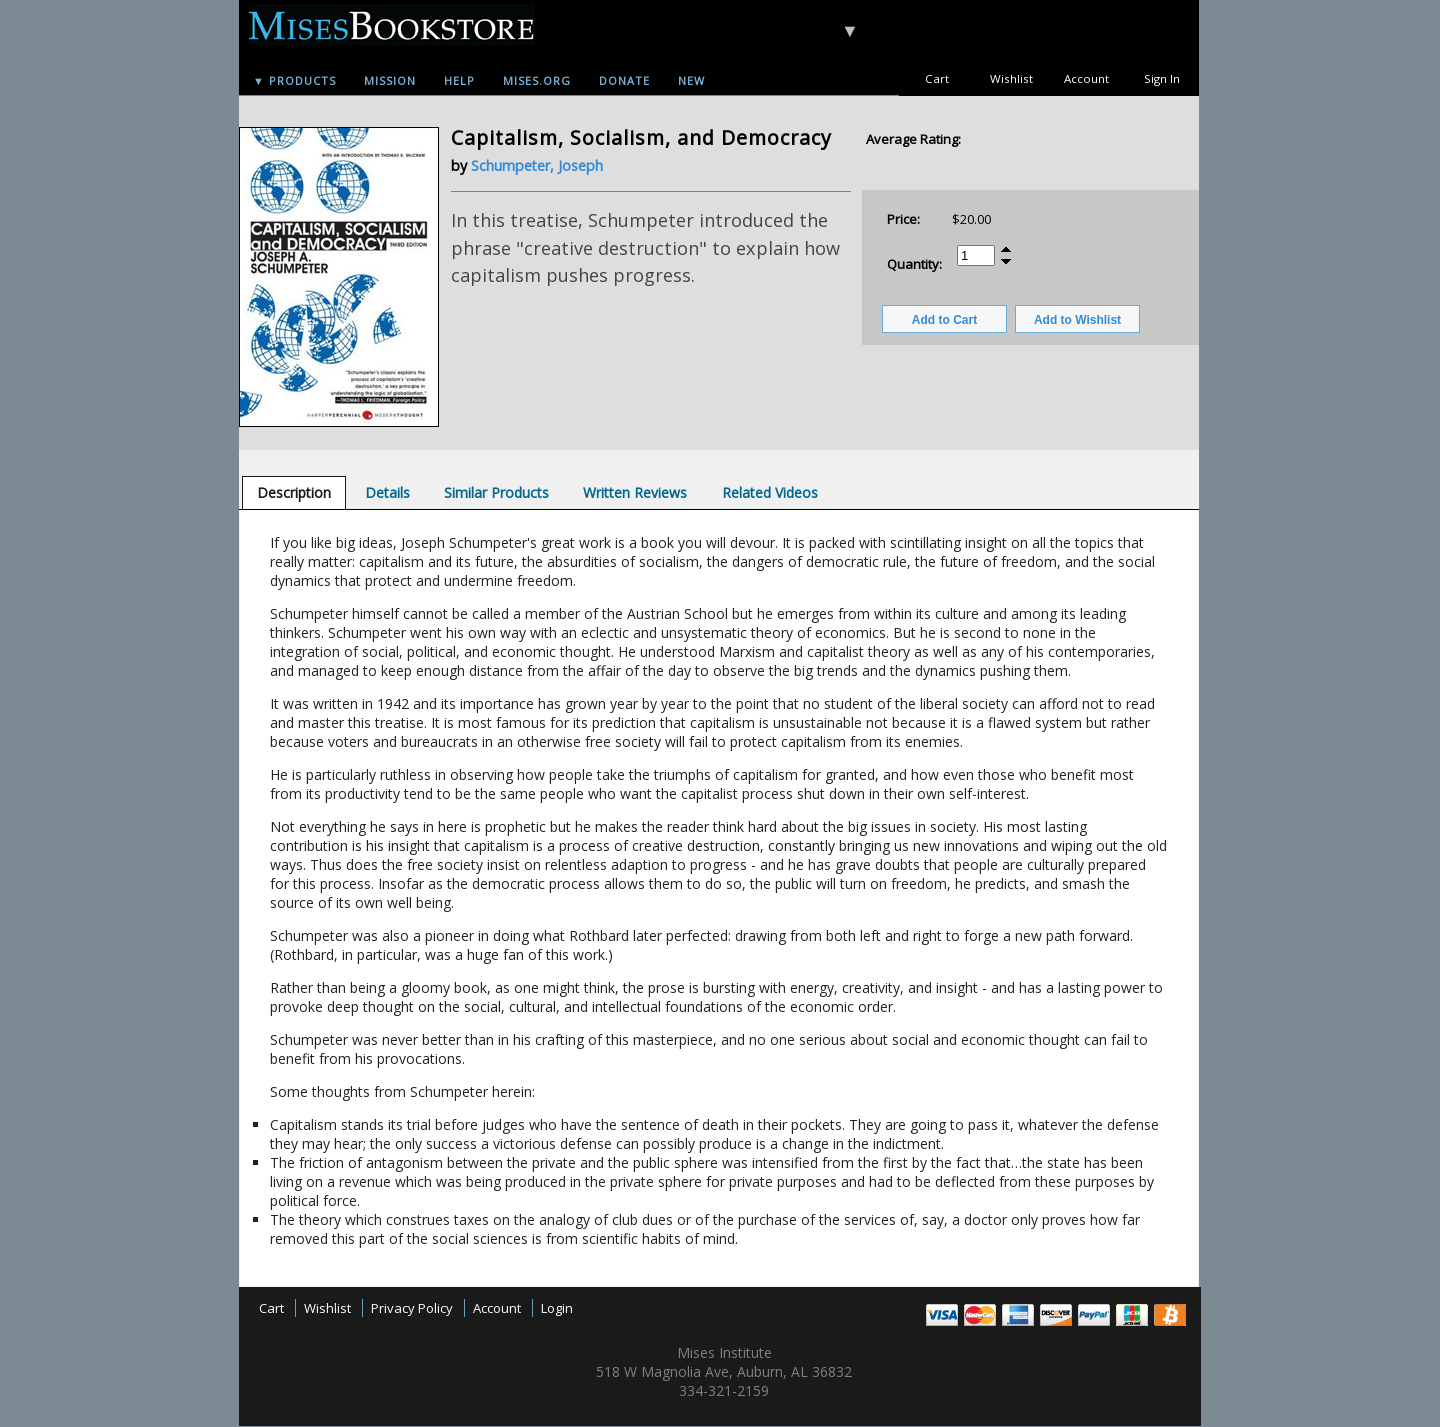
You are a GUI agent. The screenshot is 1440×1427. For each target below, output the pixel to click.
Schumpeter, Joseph (537, 165)
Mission (390, 80)
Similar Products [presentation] (496, 492)
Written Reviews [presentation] (635, 492)
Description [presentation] (294, 492)
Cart (937, 78)
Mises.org (537, 80)
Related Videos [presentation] (770, 492)
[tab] (294, 492)
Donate (624, 80)
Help (459, 80)
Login (557, 1308)
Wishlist (1011, 78)
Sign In (1162, 78)
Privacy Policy (412, 1308)
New (691, 80)
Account (1086, 78)
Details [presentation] (387, 492)
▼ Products (294, 80)
